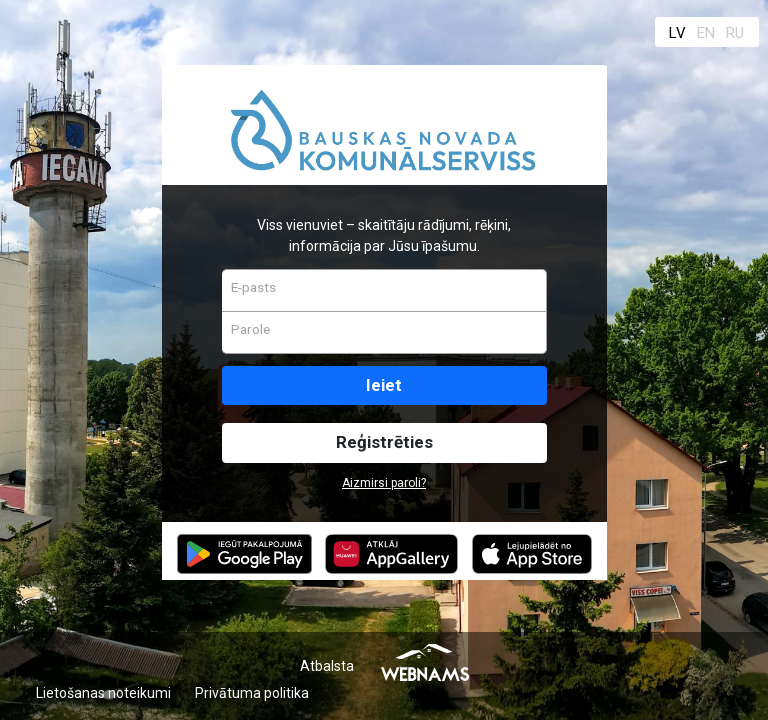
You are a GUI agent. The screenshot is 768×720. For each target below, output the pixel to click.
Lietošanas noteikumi (103, 693)
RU (735, 32)
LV (677, 32)
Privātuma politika (252, 693)
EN (706, 32)
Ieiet (384, 385)
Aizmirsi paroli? (384, 483)
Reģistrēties (384, 442)
